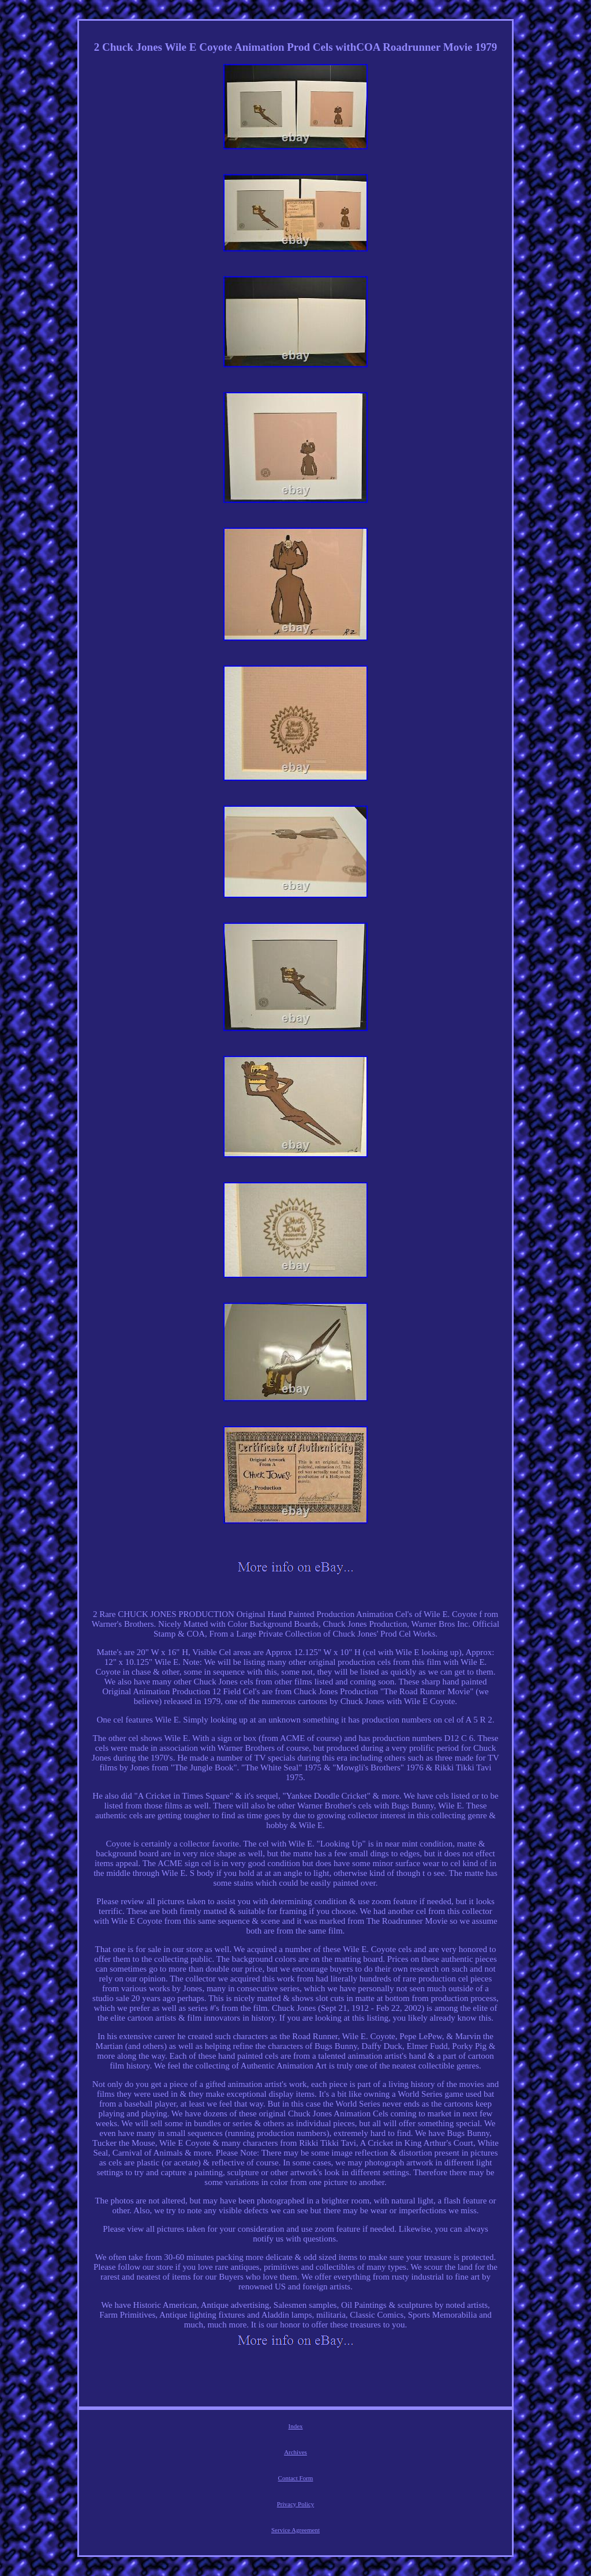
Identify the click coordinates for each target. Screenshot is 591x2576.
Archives (295, 2452)
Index (295, 2426)
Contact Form (295, 2478)
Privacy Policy (295, 2503)
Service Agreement (295, 2529)
